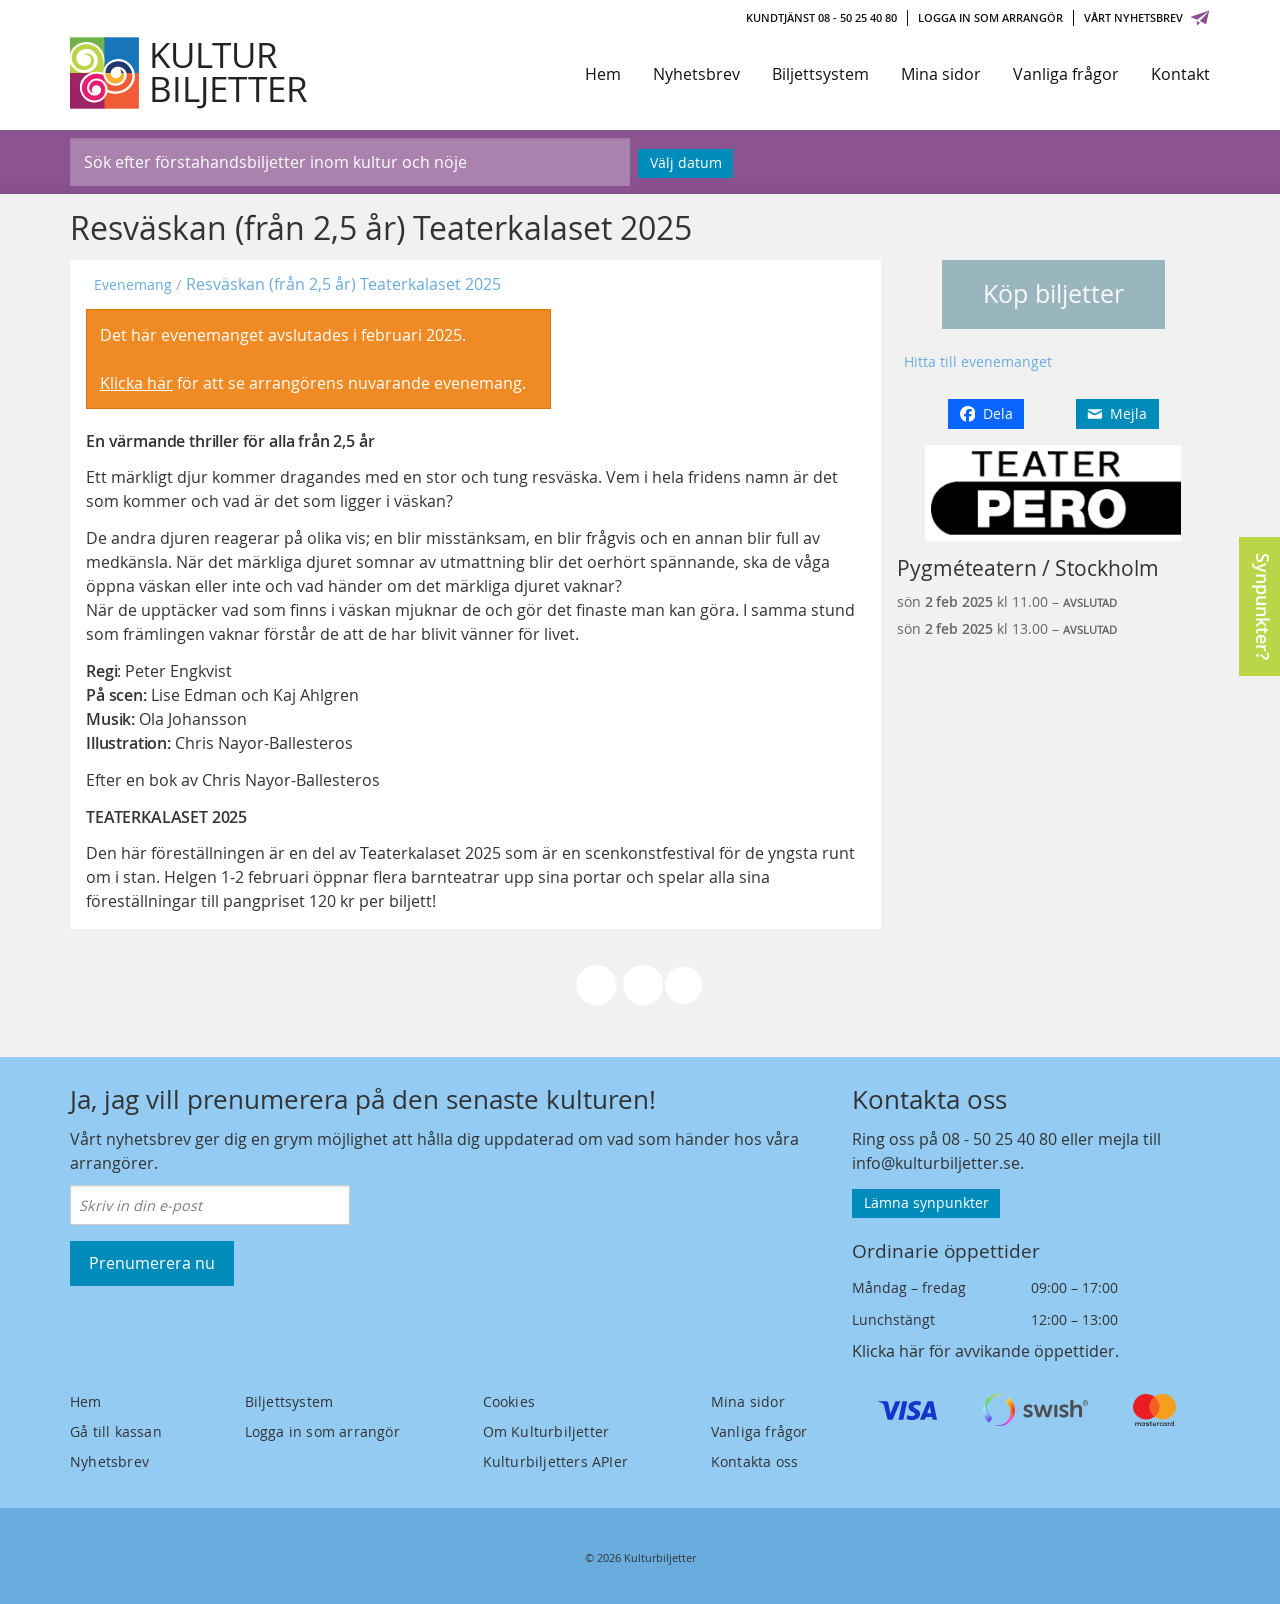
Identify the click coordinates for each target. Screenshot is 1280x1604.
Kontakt (1180, 74)
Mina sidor (941, 74)
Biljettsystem (820, 74)
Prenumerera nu (152, 1263)
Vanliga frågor (1066, 74)
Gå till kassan (116, 1431)
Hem (603, 74)
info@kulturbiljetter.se (936, 1163)
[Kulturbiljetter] (190, 73)
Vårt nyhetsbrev (1147, 17)
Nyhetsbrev (696, 74)
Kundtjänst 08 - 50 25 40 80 (821, 17)
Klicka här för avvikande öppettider (983, 1351)
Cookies (509, 1401)
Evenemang (133, 284)
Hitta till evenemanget (978, 361)
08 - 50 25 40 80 (999, 1139)
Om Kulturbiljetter (546, 1431)
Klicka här (136, 383)
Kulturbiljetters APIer (555, 1461)
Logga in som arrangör (990, 17)
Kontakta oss (754, 1461)
